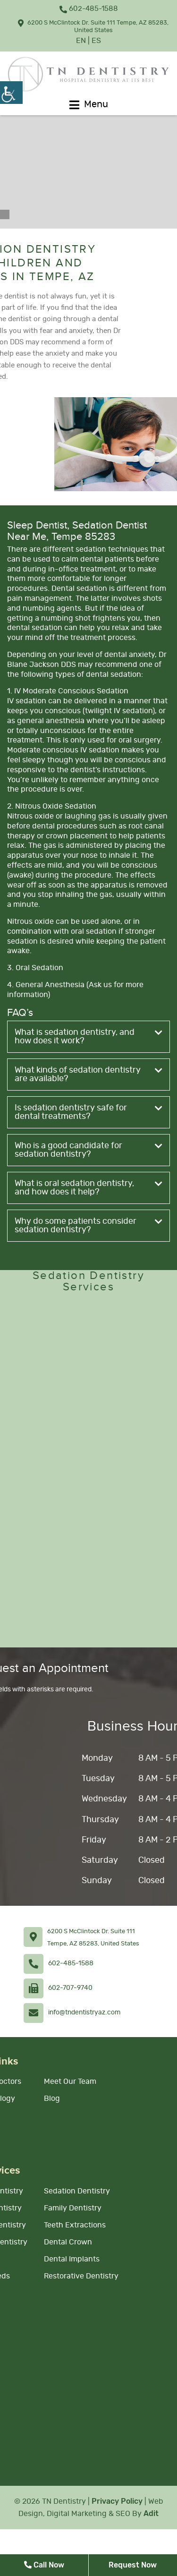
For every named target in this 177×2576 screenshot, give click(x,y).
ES (96, 40)
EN (81, 40)
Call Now (44, 2564)
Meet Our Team (70, 2081)
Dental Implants (72, 2259)
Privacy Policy (117, 2501)
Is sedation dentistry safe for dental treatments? (88, 1112)
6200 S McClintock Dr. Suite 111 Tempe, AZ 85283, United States (93, 26)
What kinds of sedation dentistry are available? (88, 1074)
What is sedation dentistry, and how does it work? (88, 1036)
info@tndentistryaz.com (84, 2012)
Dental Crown (68, 2242)
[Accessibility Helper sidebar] (11, 92)
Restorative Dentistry (81, 2276)
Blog (52, 2098)
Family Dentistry (72, 2208)
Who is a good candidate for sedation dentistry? (88, 1150)
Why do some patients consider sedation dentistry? (88, 1225)
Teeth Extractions (75, 2225)
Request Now (133, 2564)
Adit (151, 2513)
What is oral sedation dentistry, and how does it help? (88, 1187)
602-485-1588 (88, 9)
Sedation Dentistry (77, 2191)
